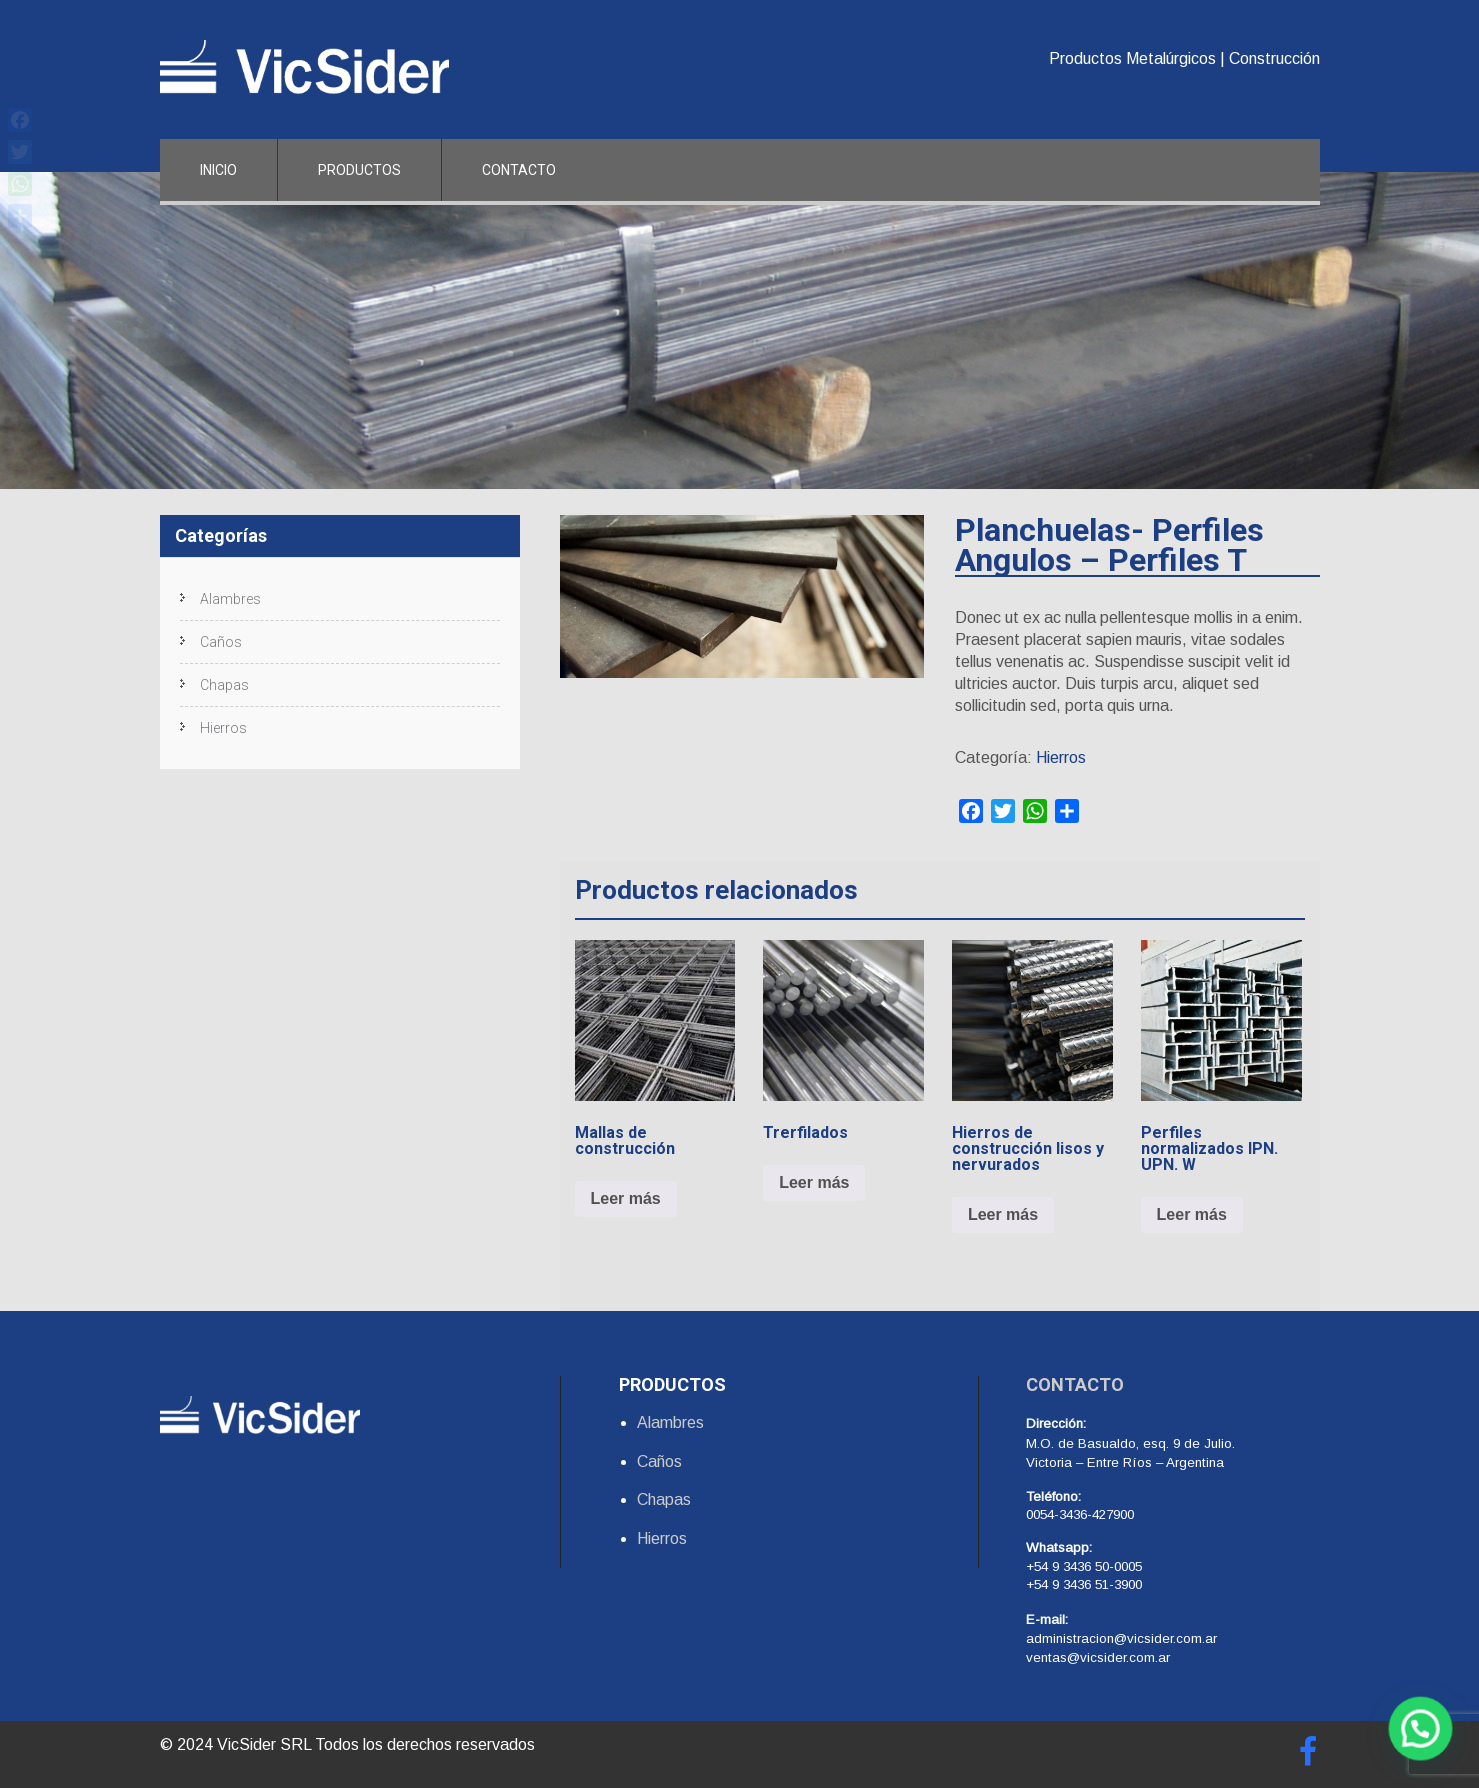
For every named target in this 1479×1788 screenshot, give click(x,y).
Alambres (230, 599)
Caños (221, 642)
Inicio (218, 170)
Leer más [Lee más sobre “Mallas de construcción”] (626, 1198)
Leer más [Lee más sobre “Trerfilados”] (814, 1182)
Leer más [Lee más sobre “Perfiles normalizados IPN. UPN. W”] (1192, 1214)
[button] (1424, 1739)
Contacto (519, 170)
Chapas (224, 685)
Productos (359, 170)
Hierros (1061, 757)
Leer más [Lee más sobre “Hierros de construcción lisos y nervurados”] (1003, 1214)
